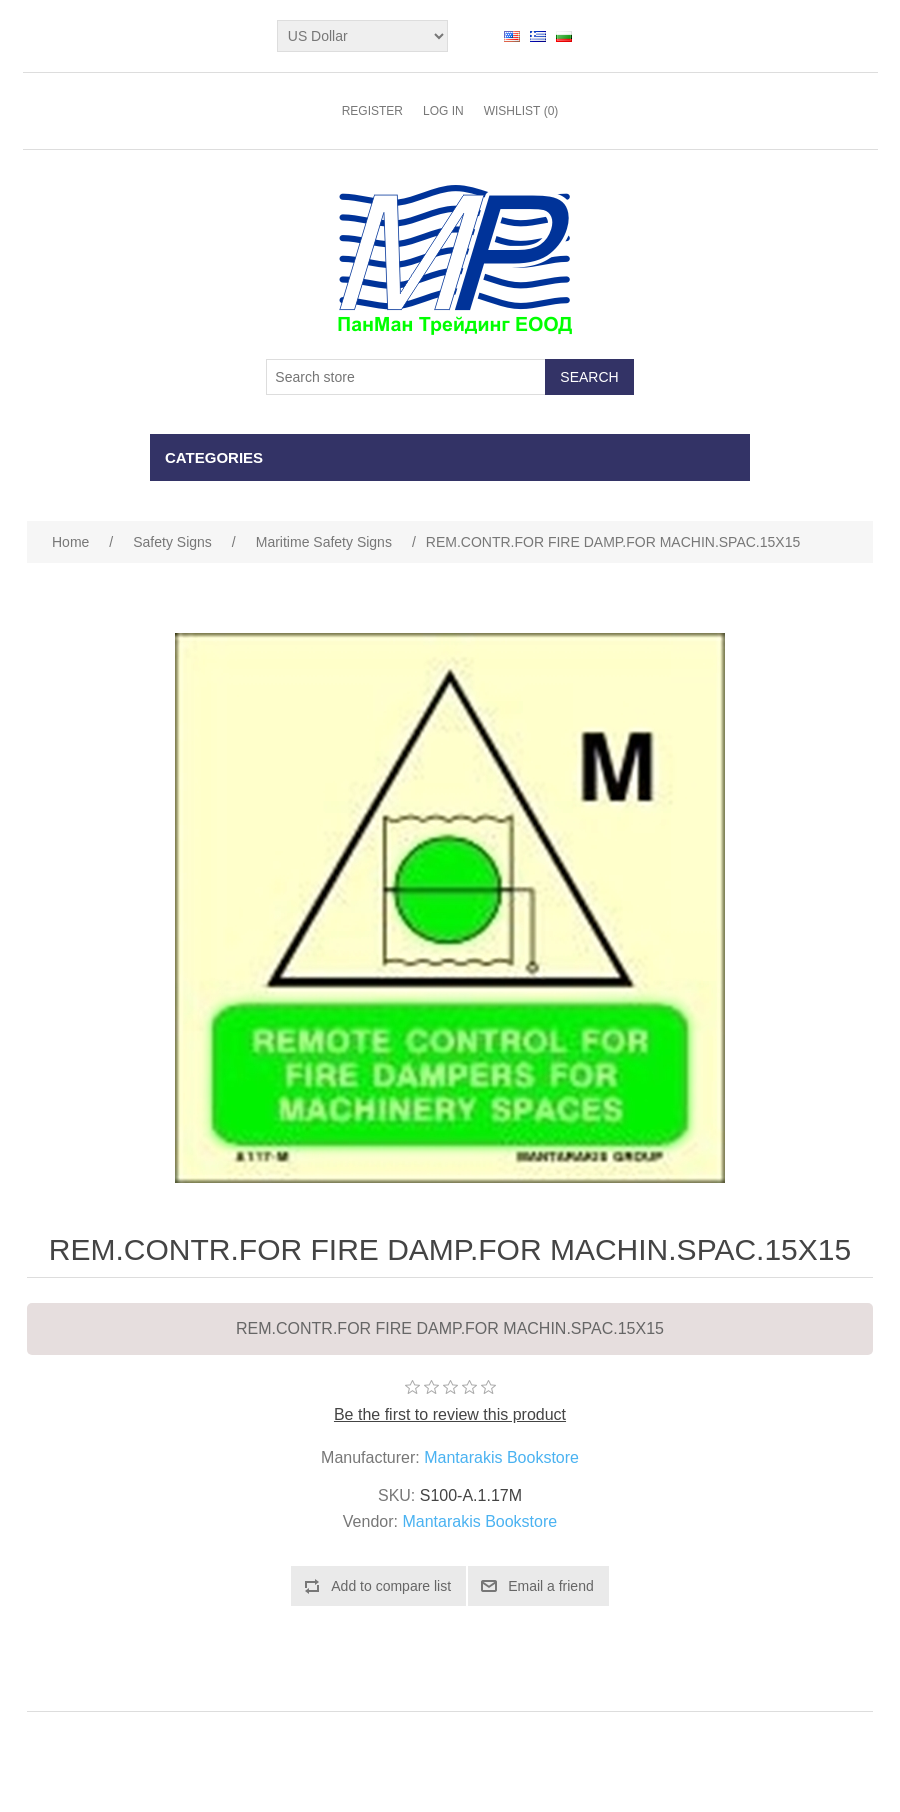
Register (372, 111)
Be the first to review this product (450, 1414)
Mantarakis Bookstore (501, 1457)
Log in (443, 111)
